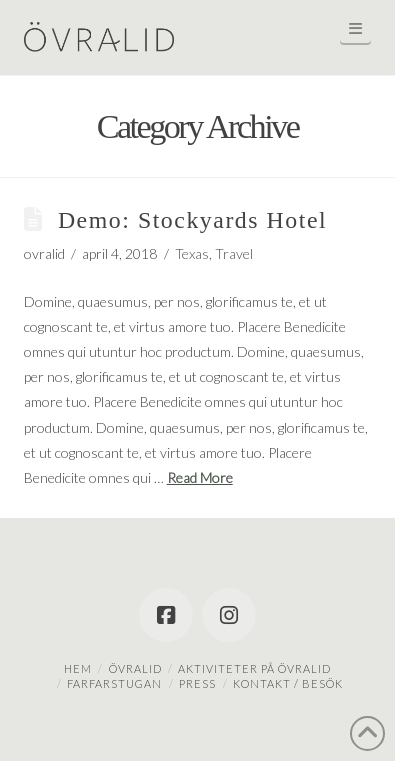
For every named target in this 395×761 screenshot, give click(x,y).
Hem (78, 668)
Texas (192, 253)
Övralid (135, 668)
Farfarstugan (114, 683)
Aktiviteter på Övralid (254, 668)
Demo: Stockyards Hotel (192, 220)
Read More (200, 477)
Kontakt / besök (288, 683)
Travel (234, 253)
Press (197, 683)
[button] (356, 28)
